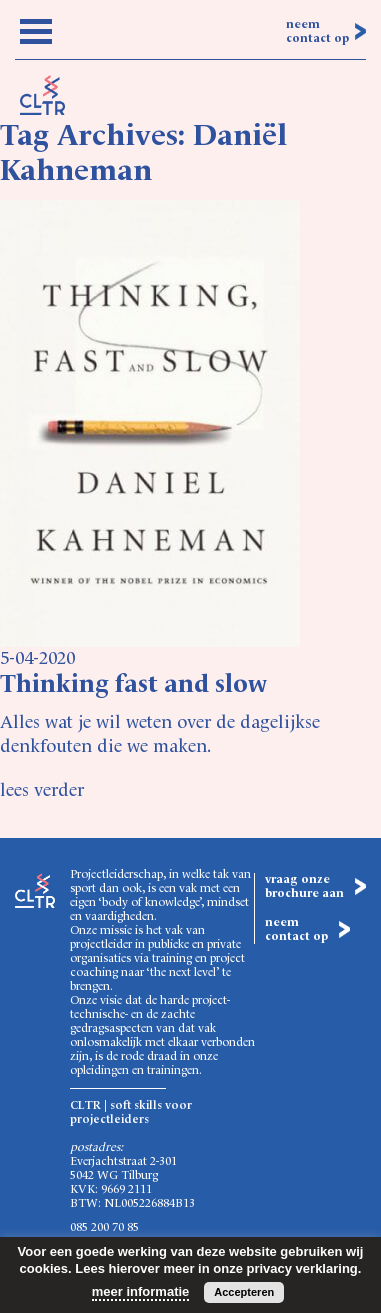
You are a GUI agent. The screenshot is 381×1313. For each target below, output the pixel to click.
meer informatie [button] (141, 1291)
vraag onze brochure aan (304, 887)
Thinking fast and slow (133, 685)
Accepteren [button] (244, 1292)
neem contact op (317, 32)
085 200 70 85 (104, 1228)
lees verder (42, 791)
